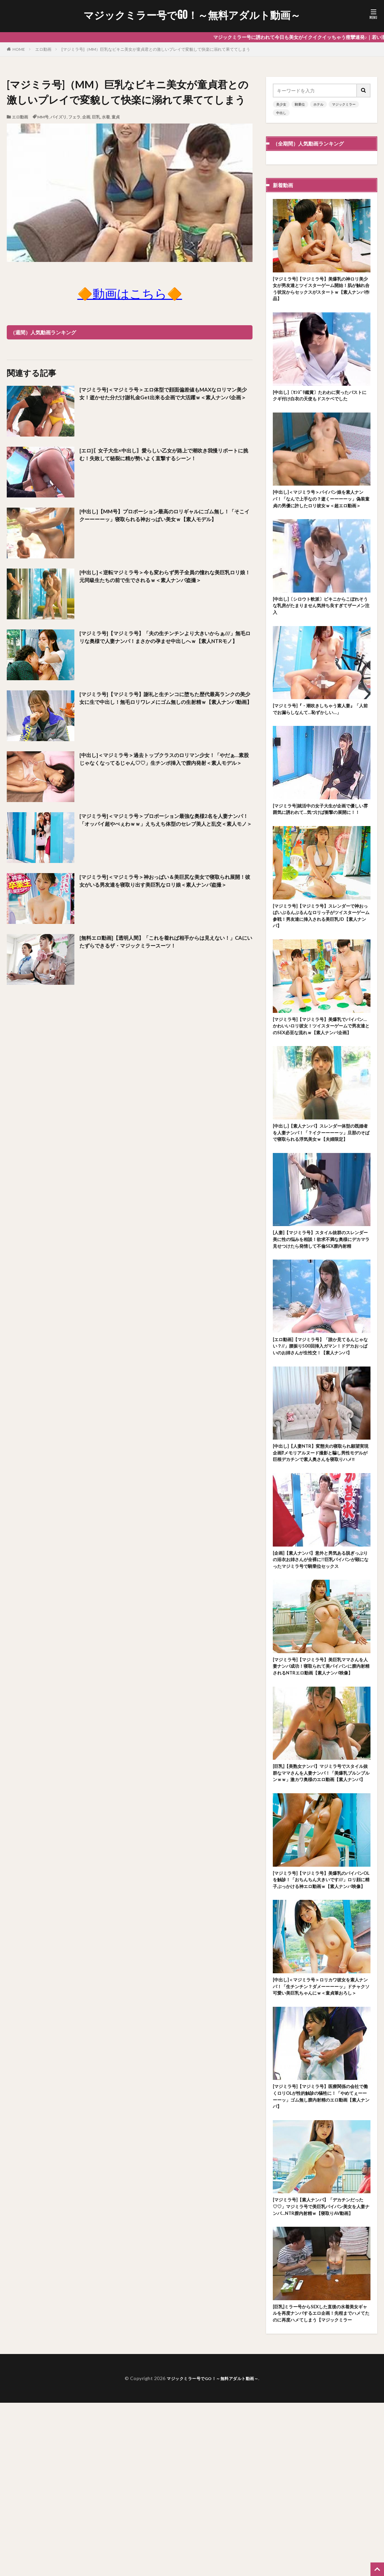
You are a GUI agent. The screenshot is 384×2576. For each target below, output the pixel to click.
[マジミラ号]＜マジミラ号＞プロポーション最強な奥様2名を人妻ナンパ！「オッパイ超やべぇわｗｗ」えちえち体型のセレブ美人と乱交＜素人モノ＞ (165, 826)
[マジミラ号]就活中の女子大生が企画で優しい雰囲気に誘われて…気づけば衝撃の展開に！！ (320, 843)
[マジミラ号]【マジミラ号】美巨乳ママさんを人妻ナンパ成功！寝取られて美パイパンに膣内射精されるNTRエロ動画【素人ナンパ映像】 (321, 1777)
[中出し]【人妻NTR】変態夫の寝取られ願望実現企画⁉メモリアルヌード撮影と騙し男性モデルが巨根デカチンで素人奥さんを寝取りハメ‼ (321, 1543)
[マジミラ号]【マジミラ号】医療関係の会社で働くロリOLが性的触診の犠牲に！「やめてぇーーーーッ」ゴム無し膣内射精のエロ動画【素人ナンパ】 (321, 2246)
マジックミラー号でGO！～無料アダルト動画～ (192, 15)
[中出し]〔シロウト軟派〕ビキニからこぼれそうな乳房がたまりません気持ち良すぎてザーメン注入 (321, 631)
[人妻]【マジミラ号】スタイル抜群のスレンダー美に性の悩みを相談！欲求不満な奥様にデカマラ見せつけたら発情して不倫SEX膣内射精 (321, 1308)
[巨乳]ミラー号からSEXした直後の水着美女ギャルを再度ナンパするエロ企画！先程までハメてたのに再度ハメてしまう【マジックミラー (321, 2481)
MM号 (43, 116)
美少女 (281, 104)
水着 (106, 116)
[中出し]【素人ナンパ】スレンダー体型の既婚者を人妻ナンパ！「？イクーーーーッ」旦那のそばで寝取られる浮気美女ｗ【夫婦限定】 (320, 1191)
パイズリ (58, 116)
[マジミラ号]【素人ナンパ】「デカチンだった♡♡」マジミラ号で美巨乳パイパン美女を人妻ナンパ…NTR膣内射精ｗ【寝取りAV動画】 (321, 2364)
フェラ (74, 116)
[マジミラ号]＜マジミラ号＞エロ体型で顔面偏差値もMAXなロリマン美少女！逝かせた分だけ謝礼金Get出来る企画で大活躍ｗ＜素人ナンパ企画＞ (164, 399)
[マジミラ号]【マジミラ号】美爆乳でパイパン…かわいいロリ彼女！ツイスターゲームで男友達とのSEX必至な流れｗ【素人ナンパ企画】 (320, 1073)
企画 (86, 116)
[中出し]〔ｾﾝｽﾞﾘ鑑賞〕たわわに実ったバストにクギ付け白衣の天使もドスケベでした (321, 404)
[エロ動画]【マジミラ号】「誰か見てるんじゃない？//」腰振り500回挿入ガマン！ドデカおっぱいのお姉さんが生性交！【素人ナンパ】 (321, 1425)
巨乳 (96, 116)
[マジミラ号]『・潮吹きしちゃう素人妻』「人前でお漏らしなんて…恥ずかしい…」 (320, 737)
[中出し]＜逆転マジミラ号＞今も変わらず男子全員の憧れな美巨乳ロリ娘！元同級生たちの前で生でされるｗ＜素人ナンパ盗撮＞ (164, 582)
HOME (19, 49)
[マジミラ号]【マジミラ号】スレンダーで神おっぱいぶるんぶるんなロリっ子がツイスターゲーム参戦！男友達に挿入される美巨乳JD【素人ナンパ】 (321, 956)
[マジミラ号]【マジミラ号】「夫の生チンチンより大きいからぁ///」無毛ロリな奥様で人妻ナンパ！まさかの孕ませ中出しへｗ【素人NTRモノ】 (164, 643)
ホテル (318, 104)
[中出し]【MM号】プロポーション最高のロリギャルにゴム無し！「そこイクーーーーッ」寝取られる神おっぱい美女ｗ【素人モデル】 (164, 521)
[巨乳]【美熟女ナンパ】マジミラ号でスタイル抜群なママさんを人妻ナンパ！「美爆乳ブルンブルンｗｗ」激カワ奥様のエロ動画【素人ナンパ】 (321, 1894)
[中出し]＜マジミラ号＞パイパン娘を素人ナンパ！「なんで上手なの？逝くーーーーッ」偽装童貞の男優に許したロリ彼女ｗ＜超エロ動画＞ (321, 517)
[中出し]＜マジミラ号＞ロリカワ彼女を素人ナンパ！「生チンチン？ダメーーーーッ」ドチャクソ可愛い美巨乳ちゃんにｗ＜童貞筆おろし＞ (321, 2129)
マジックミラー (344, 104)
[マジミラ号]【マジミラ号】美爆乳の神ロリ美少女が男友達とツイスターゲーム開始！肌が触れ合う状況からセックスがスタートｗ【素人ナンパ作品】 (321, 291)
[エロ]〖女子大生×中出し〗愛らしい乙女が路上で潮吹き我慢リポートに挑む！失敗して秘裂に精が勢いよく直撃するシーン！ (165, 455)
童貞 (116, 116)
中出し (281, 113)
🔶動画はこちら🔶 (129, 293)
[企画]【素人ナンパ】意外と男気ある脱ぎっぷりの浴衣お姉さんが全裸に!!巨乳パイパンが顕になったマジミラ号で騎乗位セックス (321, 1660)
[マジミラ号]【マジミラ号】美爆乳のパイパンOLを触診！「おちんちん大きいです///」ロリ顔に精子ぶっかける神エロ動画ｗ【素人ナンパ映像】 (321, 2012)
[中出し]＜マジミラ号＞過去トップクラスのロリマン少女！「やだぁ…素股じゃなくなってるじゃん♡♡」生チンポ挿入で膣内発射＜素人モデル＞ (163, 765)
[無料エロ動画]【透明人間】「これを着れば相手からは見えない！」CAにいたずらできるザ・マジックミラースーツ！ (163, 943)
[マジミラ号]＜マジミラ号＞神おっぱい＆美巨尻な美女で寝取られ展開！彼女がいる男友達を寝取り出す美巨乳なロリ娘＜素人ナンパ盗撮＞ (164, 887)
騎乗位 (300, 104)
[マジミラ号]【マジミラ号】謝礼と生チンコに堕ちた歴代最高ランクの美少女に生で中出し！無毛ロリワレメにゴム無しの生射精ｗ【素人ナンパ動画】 (164, 704)
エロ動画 (43, 49)
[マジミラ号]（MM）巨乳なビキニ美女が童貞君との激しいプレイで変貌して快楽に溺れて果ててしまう (156, 49)
